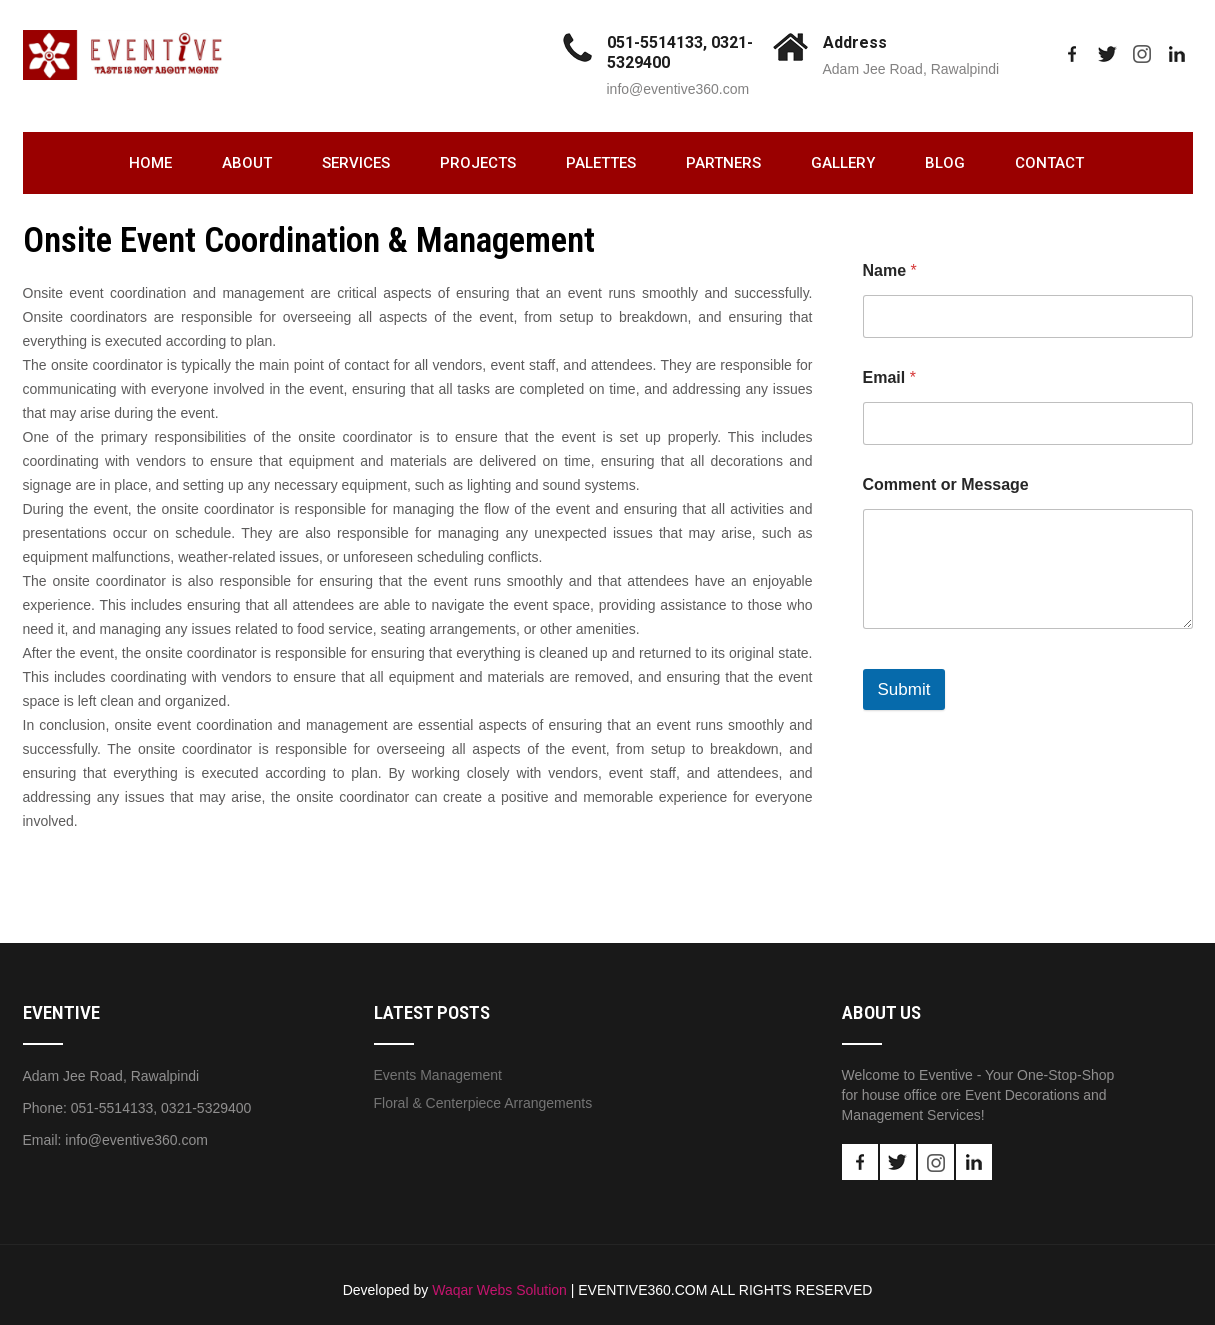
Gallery (843, 163)
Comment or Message (946, 484)
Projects (478, 163)
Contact (1049, 163)
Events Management (438, 1075)
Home (150, 163)
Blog (945, 163)
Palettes (601, 163)
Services (356, 163)
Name (890, 270)
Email (889, 377)
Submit (904, 689)
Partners (723, 163)
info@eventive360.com (678, 89)
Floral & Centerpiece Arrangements (483, 1103)
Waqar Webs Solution (499, 1290)
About (247, 163)
